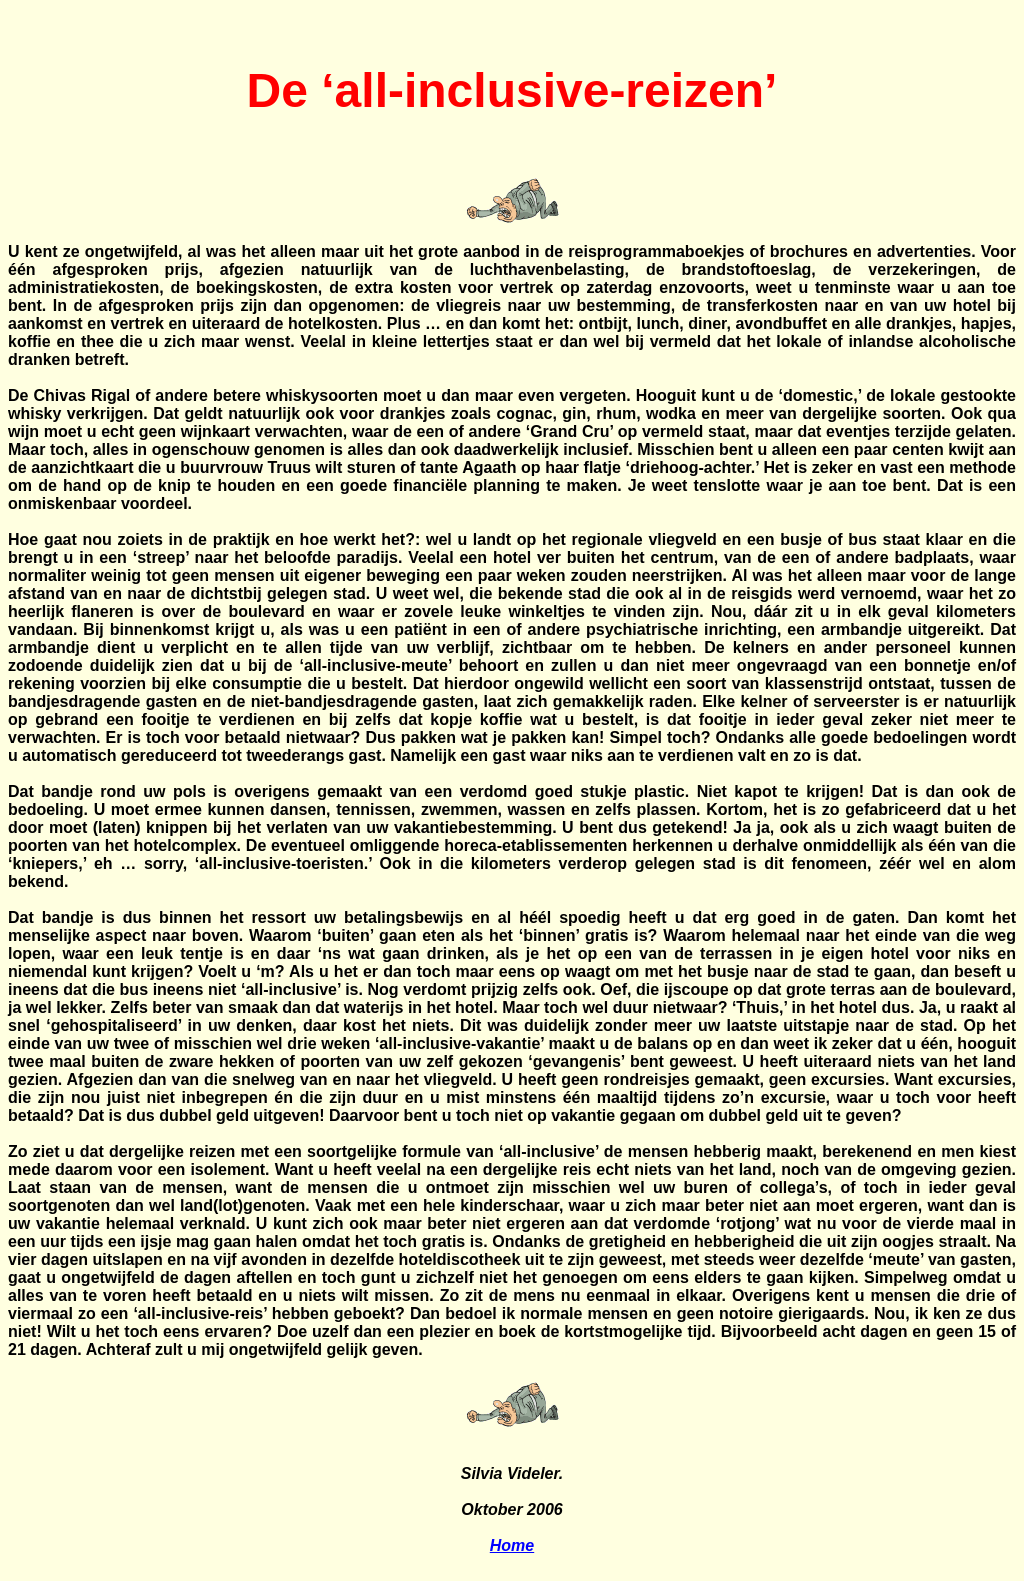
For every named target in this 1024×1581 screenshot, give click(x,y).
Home (512, 1545)
